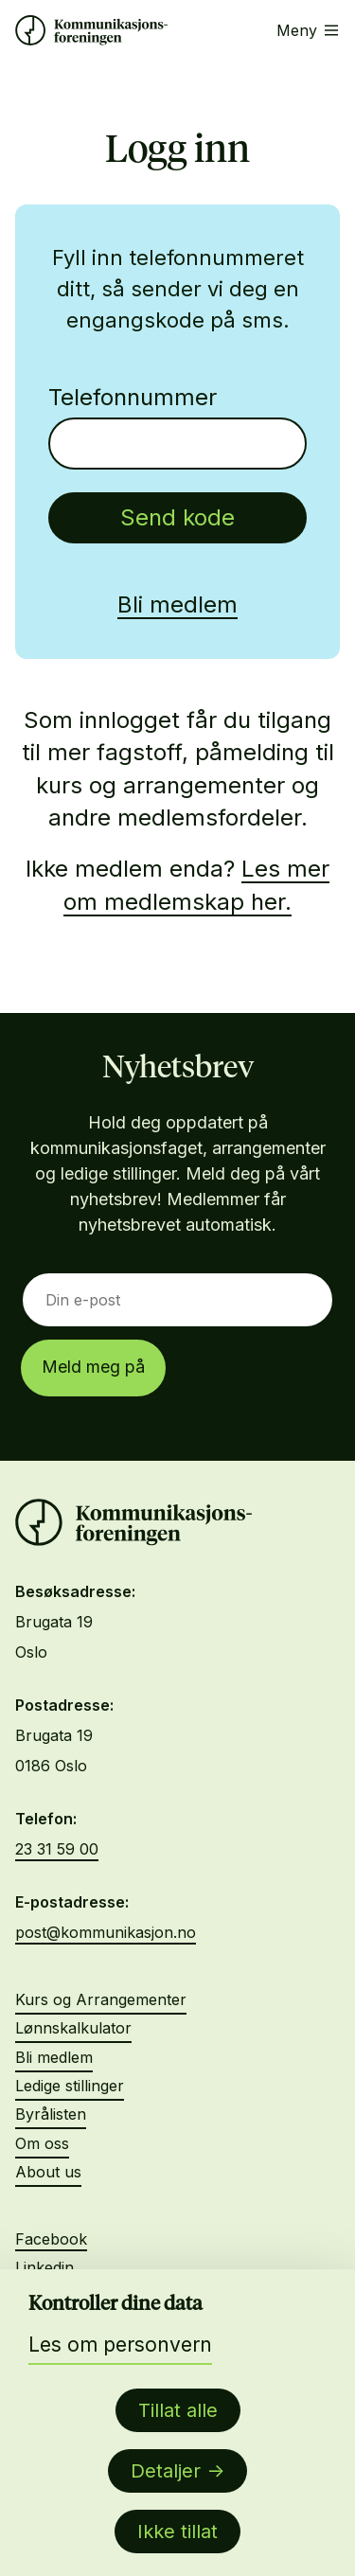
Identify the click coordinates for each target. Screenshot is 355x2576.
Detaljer (166, 2471)
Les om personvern (120, 2344)
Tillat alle (178, 2410)
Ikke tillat (177, 2531)
